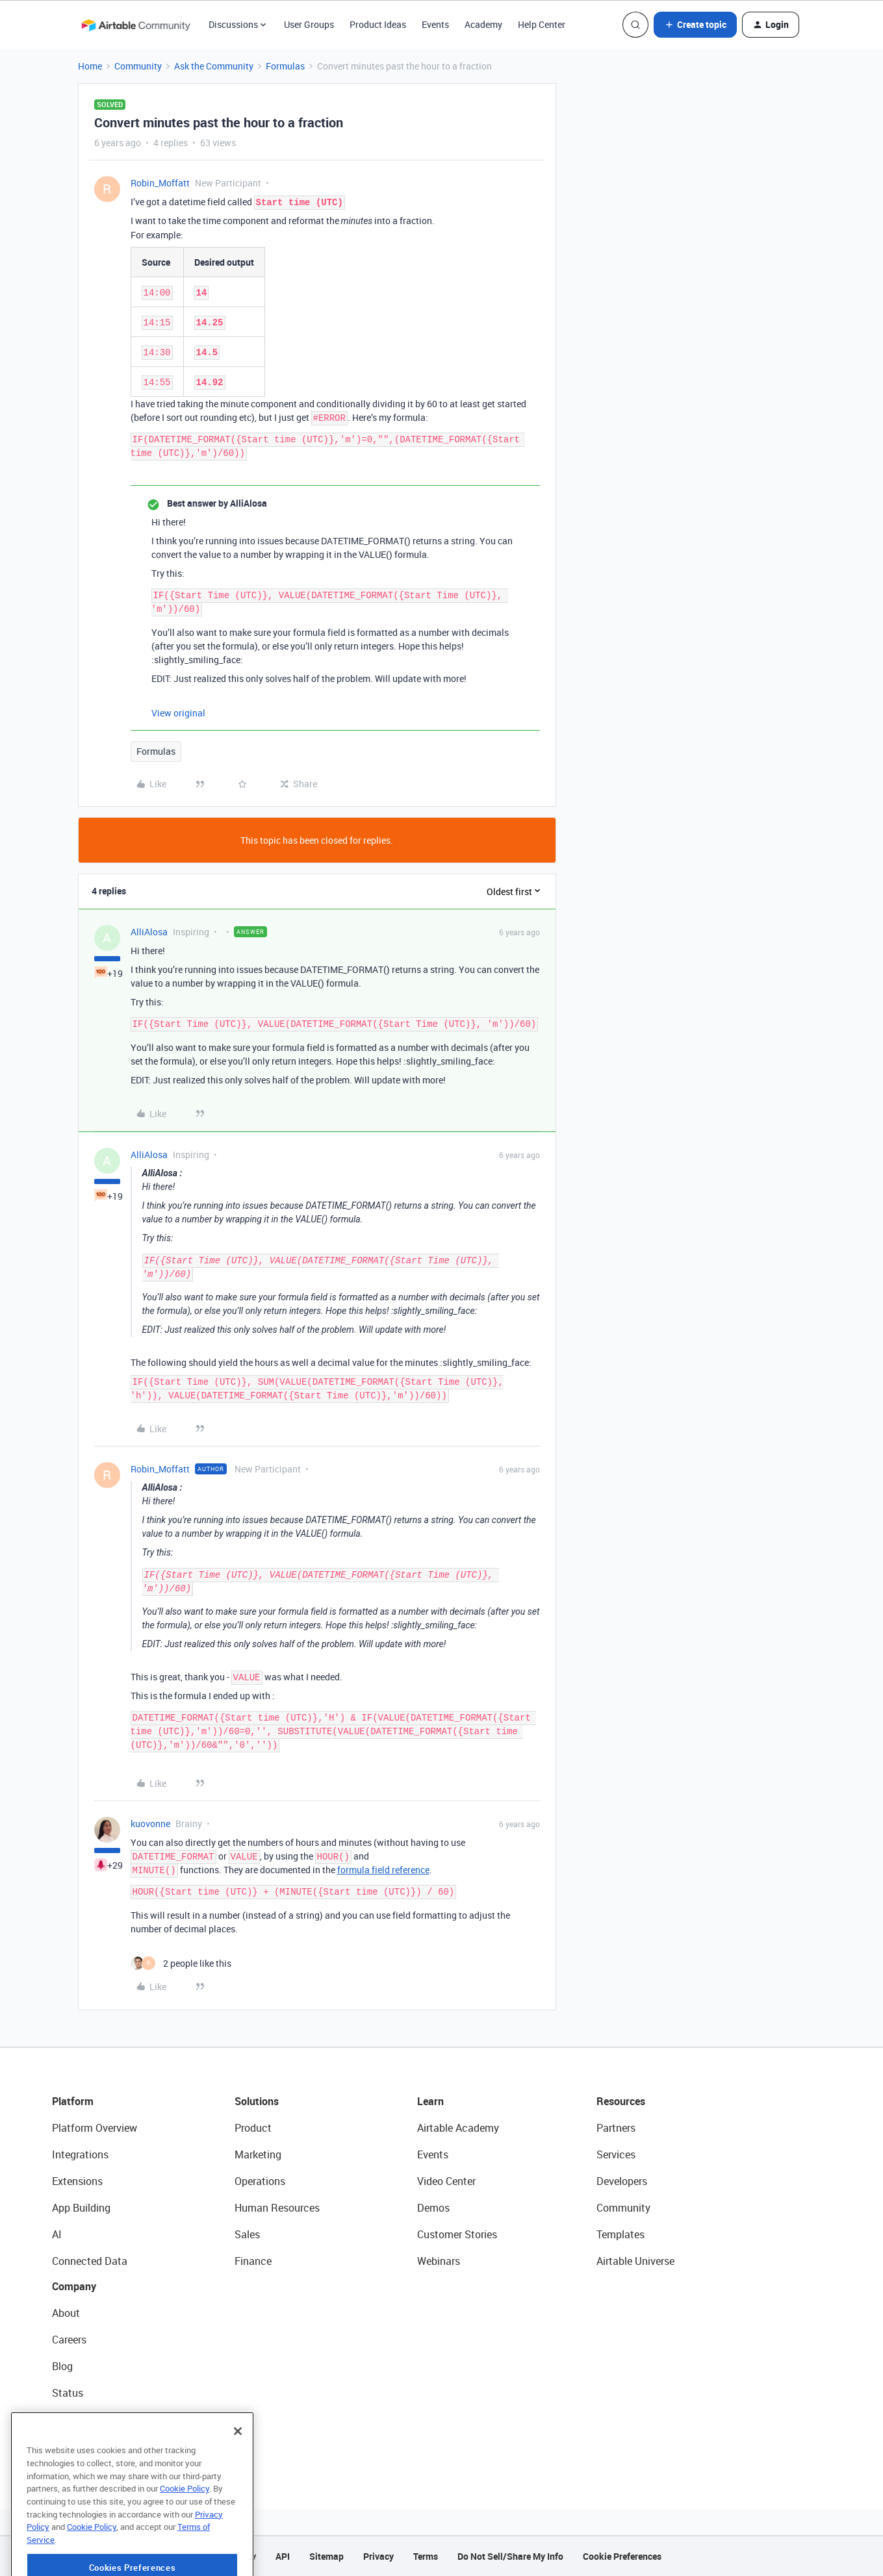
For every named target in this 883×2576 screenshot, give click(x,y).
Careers (69, 2339)
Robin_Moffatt (160, 183)
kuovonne (150, 1823)
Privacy (378, 2556)
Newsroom (76, 2419)
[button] (695, 25)
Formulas (285, 66)
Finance (253, 2261)
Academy (483, 24)
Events (435, 24)
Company (74, 2286)
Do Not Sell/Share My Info (510, 2556)
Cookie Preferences (622, 2556)
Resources (620, 2101)
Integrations (80, 2154)
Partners (615, 2128)
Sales (247, 2234)
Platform (73, 2101)
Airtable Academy (458, 2128)
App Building (81, 2208)
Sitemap (326, 2556)
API (282, 2556)
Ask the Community (213, 66)
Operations (260, 2181)
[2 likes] (181, 1963)
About (66, 2313)
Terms (425, 2556)
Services (615, 2154)
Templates (620, 2234)
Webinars (438, 2261)
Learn (430, 2101)
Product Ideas (378, 24)
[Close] (238, 2476)
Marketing (258, 2154)
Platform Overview (94, 2128)
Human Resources (277, 2208)
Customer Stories (457, 2234)
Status (67, 2393)
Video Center (446, 2181)
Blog (62, 2366)
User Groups (309, 24)
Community (138, 66)
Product (253, 2128)
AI (57, 2234)
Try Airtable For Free (98, 2446)
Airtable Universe (635, 2261)
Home (90, 66)
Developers (621, 2181)
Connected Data (89, 2261)
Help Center (541, 24)
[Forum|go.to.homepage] (136, 25)
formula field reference (383, 1869)
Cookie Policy (184, 2533)
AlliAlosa (149, 932)
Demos (433, 2208)
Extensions (77, 2181)
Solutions (257, 2101)
